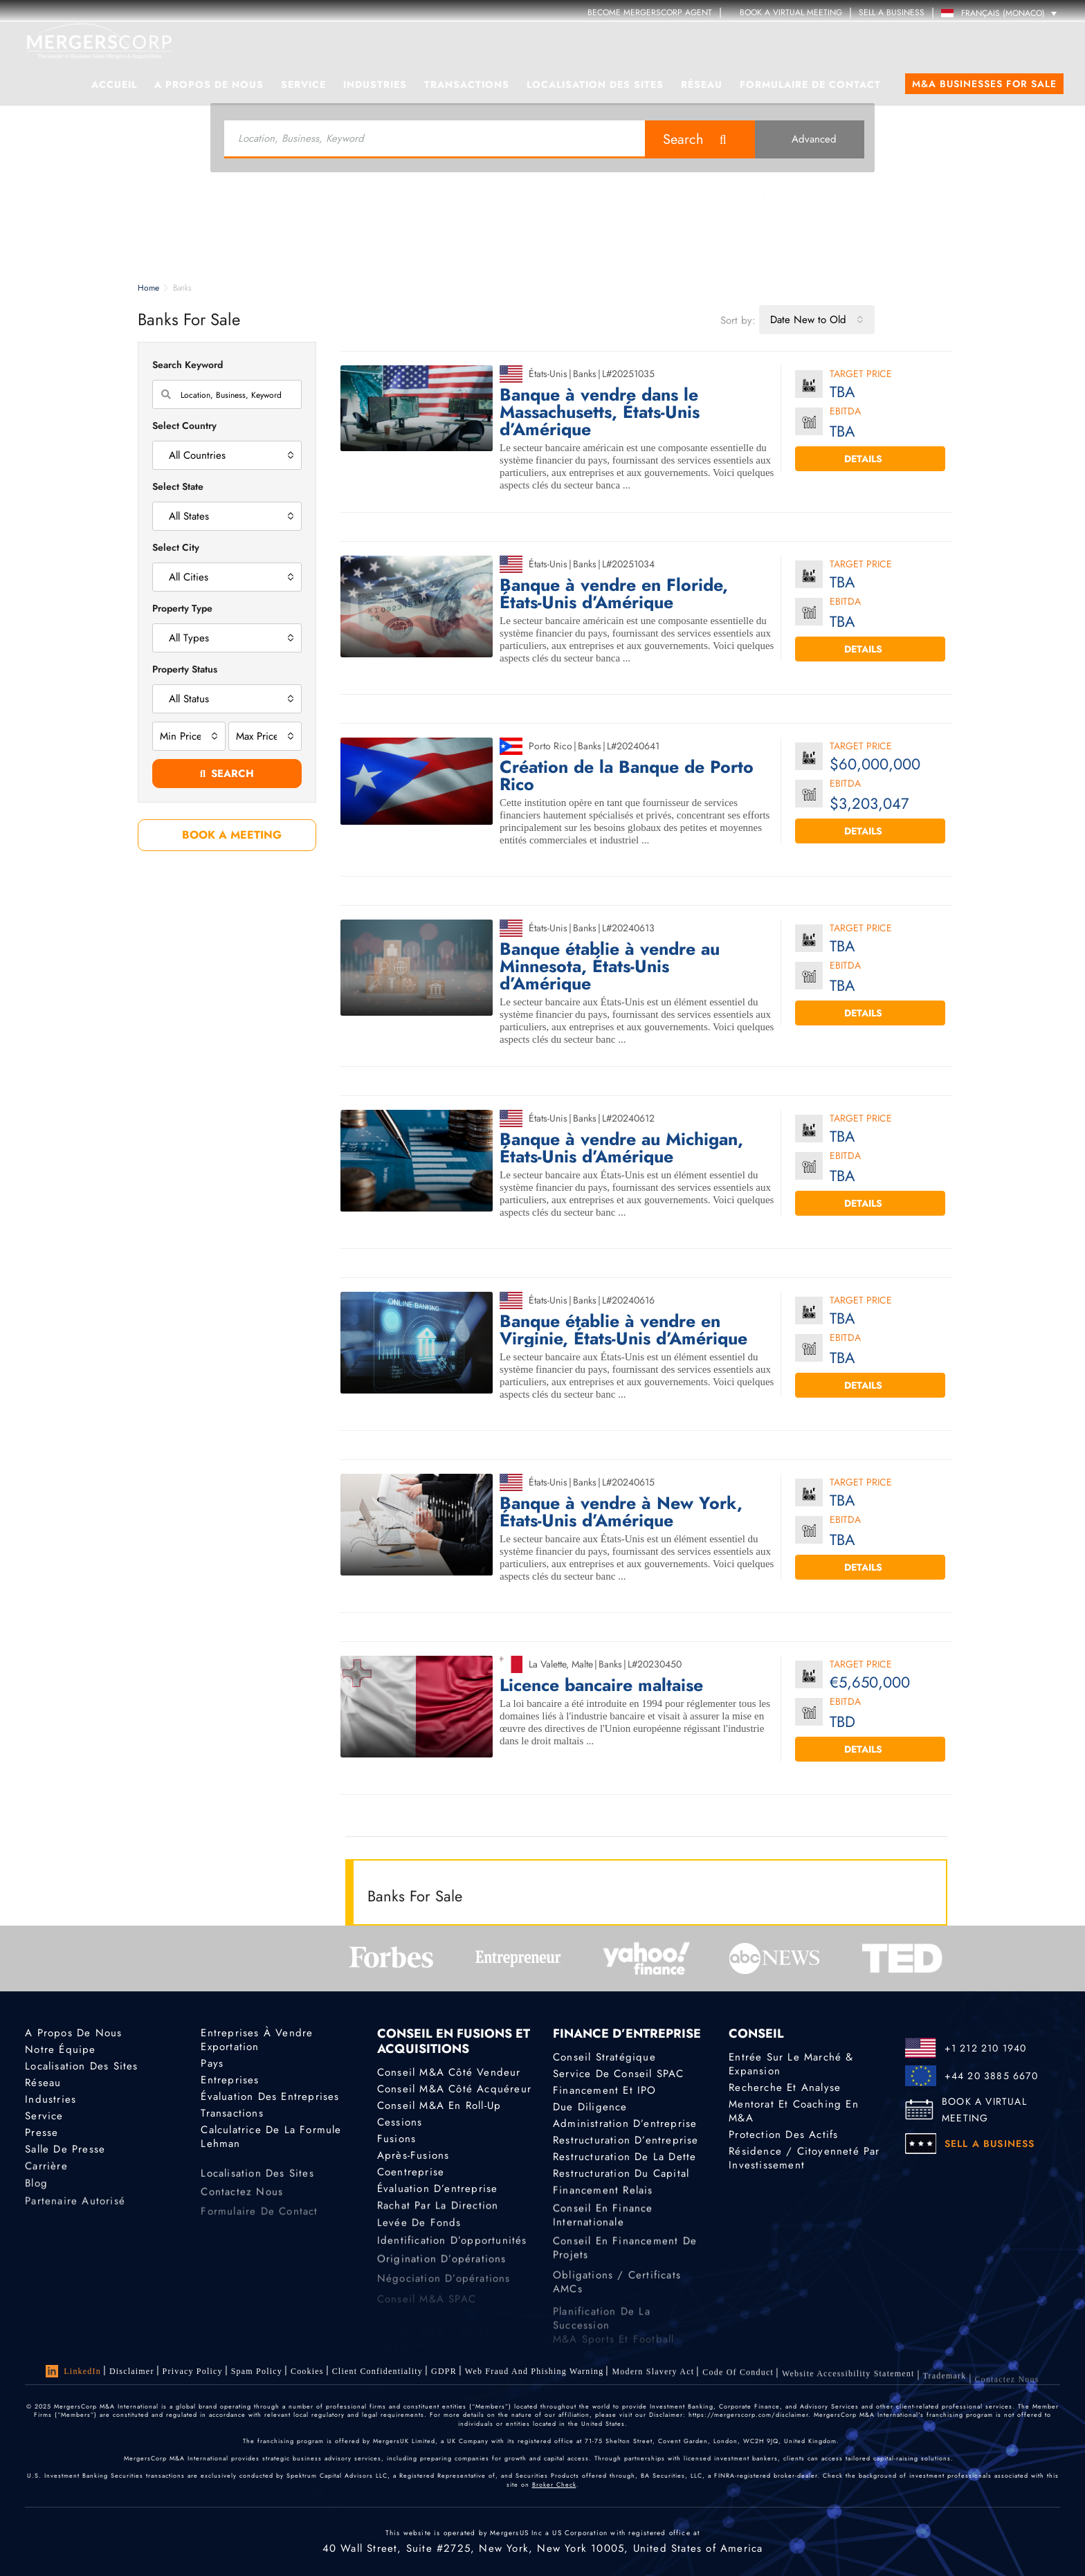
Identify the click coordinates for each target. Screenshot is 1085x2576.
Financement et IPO (605, 2090)
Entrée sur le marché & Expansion (791, 2064)
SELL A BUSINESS (891, 12)
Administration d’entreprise (625, 2124)
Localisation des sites (595, 84)
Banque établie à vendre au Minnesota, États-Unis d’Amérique (610, 966)
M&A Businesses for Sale (984, 84)
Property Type (182, 608)
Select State (177, 486)
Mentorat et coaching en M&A (794, 2111)
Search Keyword (187, 365)
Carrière (46, 2176)
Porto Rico (550, 746)
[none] (1002, 13)
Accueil (114, 84)
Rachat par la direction (438, 2215)
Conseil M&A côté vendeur (449, 2072)
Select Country (184, 425)
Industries (375, 84)
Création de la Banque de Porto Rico (627, 775)
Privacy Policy (193, 2371)
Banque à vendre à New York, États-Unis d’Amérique (621, 1512)
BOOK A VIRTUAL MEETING (984, 2109)
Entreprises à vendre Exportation (257, 2040)
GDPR (444, 2375)
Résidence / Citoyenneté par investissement (804, 2159)
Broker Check (554, 2484)
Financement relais (603, 2200)
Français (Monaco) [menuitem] (1003, 13)
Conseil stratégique (604, 2057)
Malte (582, 1664)
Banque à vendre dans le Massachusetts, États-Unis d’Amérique (600, 412)
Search (683, 139)
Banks (584, 374)
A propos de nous (209, 84)
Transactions (466, 84)
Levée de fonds (419, 2235)
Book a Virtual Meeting (785, 12)
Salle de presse (65, 2155)
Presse (41, 2136)
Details (869, 459)
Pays (212, 2063)
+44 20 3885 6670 (991, 2076)
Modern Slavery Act (653, 2383)
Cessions (400, 2122)
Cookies (307, 2372)
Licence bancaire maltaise (601, 1685)
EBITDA (845, 412)
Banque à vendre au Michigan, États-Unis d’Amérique (621, 1148)
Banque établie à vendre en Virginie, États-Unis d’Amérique (623, 1330)
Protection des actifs (783, 2134)
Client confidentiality (377, 2373)
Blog (36, 2196)
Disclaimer (131, 2371)
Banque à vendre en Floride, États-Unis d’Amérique (614, 593)
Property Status (184, 669)
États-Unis (548, 374)
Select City (175, 547)
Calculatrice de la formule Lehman (271, 2140)
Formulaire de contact (810, 84)
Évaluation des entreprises (270, 2096)
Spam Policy (256, 2371)
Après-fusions (413, 2157)
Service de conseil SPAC (618, 2074)
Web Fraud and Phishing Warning (534, 2379)
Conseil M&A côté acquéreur (454, 2089)
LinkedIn (73, 2371)
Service (303, 84)
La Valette (547, 1664)
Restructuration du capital (621, 2179)
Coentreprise (410, 2175)
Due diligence (590, 2107)
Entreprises (230, 2080)
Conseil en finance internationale (603, 2240)
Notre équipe (60, 2049)
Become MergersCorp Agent (649, 12)
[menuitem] (1002, 13)
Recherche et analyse (785, 2087)
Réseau (701, 84)
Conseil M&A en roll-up (439, 2105)
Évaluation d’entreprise (437, 2195)
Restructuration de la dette (624, 2160)
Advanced (809, 139)
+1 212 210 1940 (986, 2048)
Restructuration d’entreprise (626, 2141)
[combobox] (817, 319)
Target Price (861, 375)
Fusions (396, 2139)
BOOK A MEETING (227, 835)
